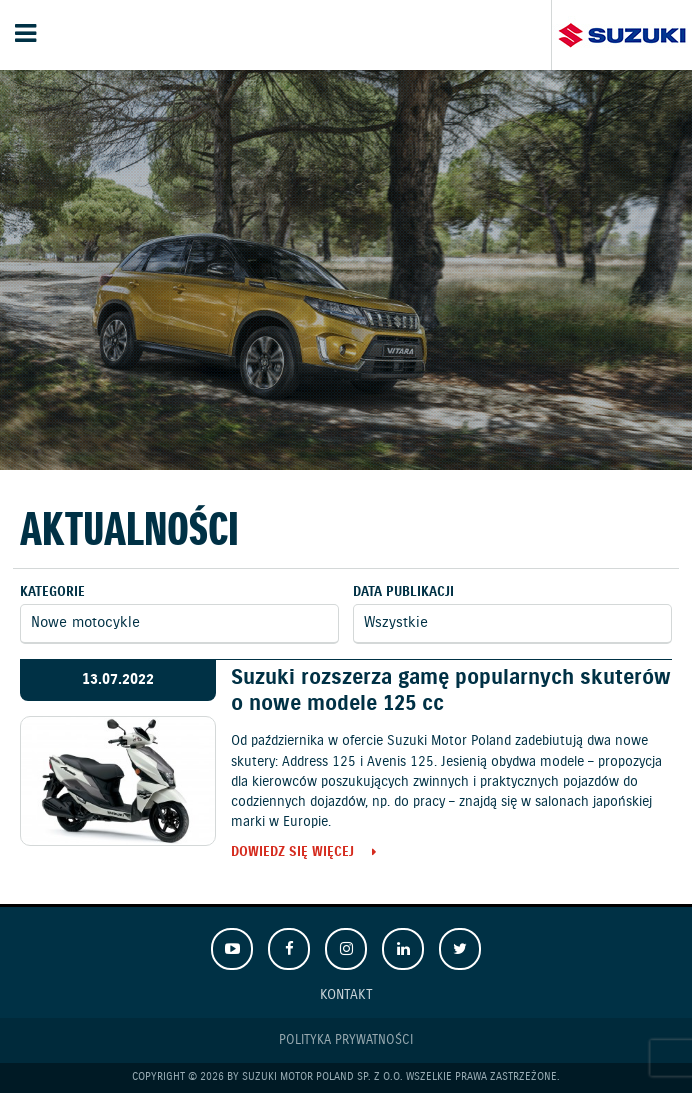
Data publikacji (403, 592)
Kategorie (52, 592)
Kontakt (346, 994)
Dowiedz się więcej (292, 853)
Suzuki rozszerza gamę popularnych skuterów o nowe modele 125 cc (451, 690)
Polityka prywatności (346, 1040)
